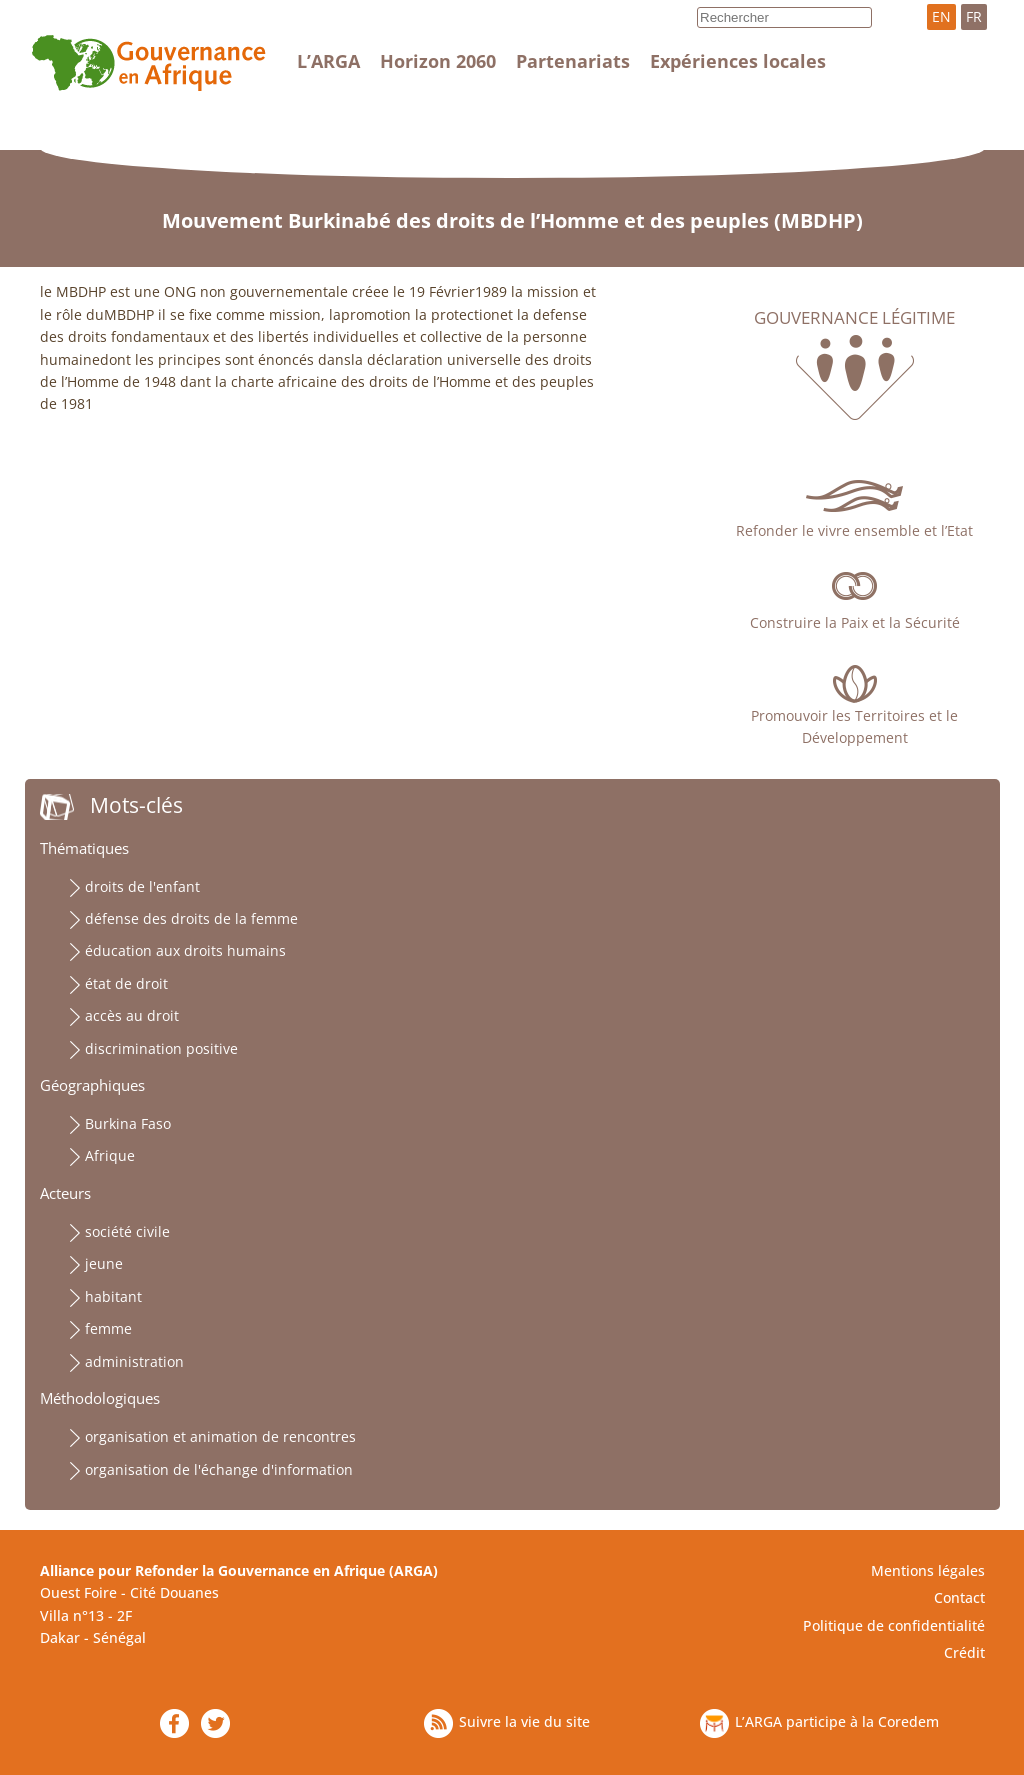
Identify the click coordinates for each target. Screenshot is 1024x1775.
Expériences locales (738, 61)
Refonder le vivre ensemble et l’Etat (854, 530)
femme (108, 1328)
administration (134, 1361)
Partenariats (573, 61)
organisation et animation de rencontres (220, 1436)
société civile (127, 1231)
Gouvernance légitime (854, 318)
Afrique (110, 1155)
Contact (959, 1597)
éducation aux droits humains (185, 950)
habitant (113, 1296)
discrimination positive (161, 1048)
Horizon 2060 (438, 61)
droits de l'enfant (142, 886)
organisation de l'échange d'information (219, 1469)
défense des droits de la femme (191, 918)
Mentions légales (928, 1570)
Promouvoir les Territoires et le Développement (854, 726)
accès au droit (132, 1015)
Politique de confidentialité (894, 1625)
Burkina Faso (128, 1123)
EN (941, 16)
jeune (104, 1263)
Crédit (964, 1652)
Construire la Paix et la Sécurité (855, 622)
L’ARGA (328, 61)
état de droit (126, 983)
